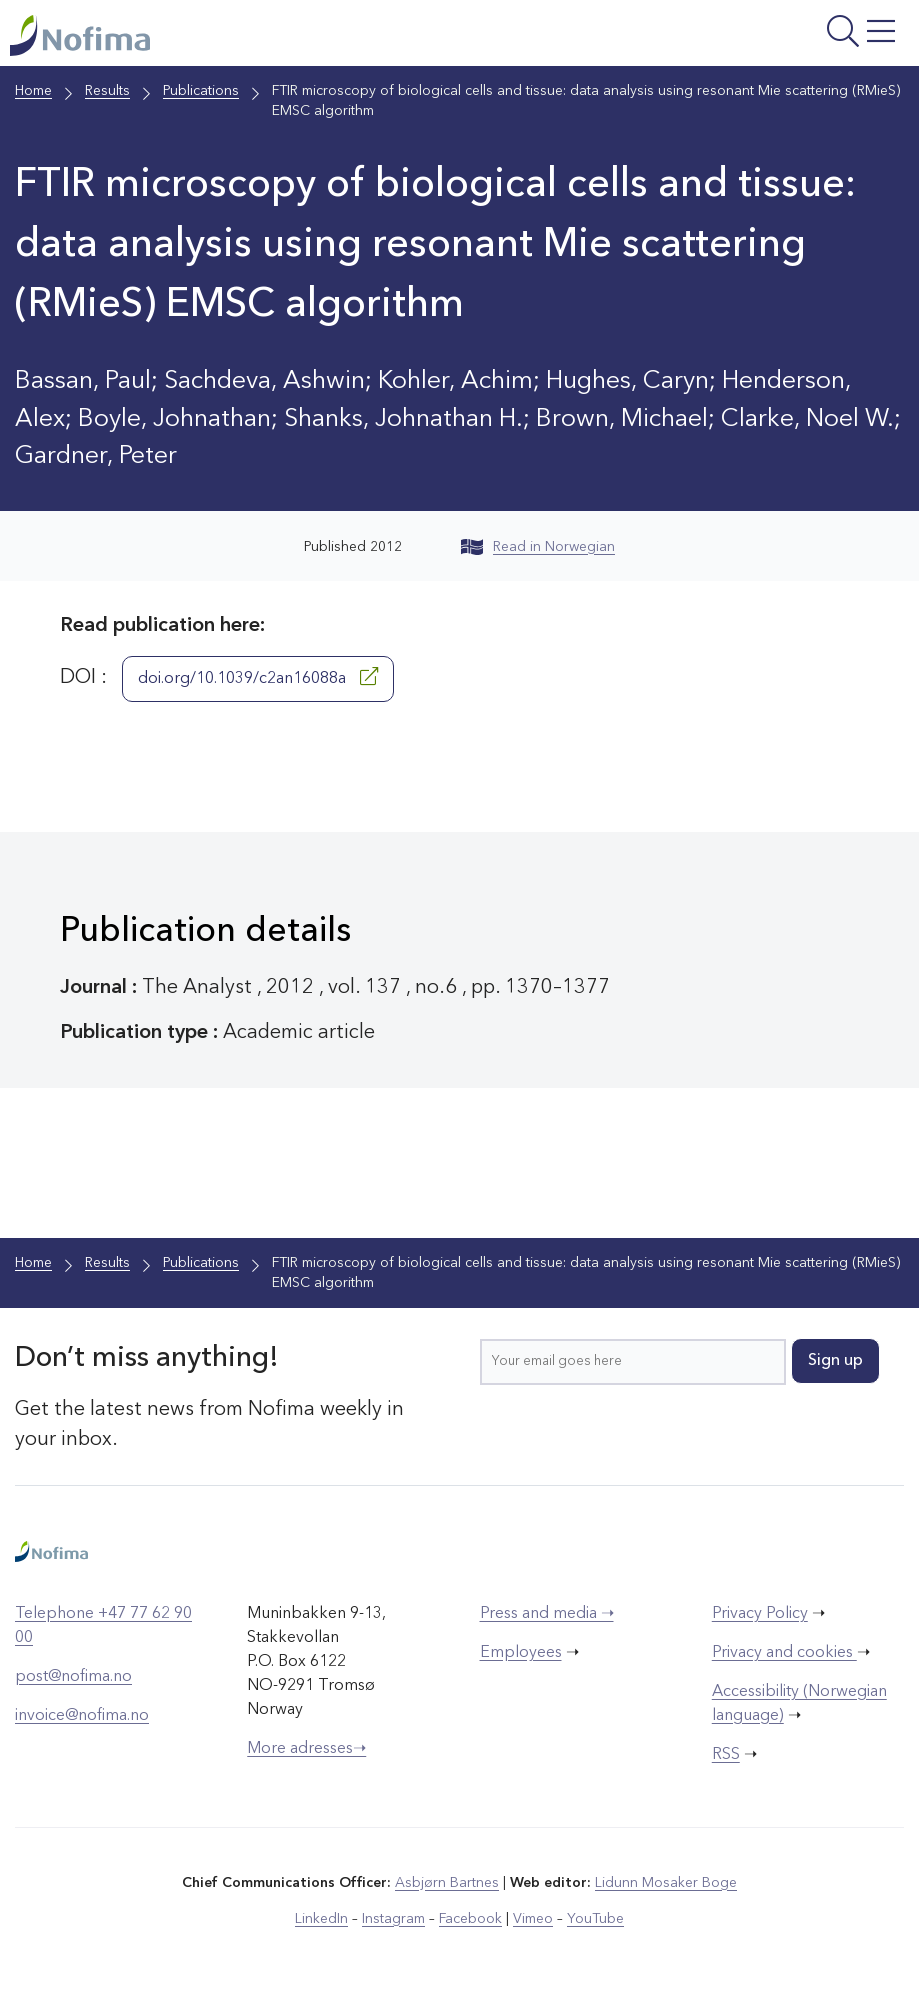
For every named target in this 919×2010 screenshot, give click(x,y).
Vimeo (533, 1919)
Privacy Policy (760, 1614)
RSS (726, 1755)
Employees (521, 1653)
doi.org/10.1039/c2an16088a (258, 677)
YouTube (595, 1919)
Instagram (393, 1919)
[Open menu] (752, 38)
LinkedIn (321, 1919)
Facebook (470, 1919)
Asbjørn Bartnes (447, 1883)
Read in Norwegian (538, 547)
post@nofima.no (73, 1677)
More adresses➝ (306, 1749)
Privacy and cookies (784, 1653)
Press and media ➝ (547, 1614)
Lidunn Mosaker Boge (666, 1883)
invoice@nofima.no (82, 1716)
